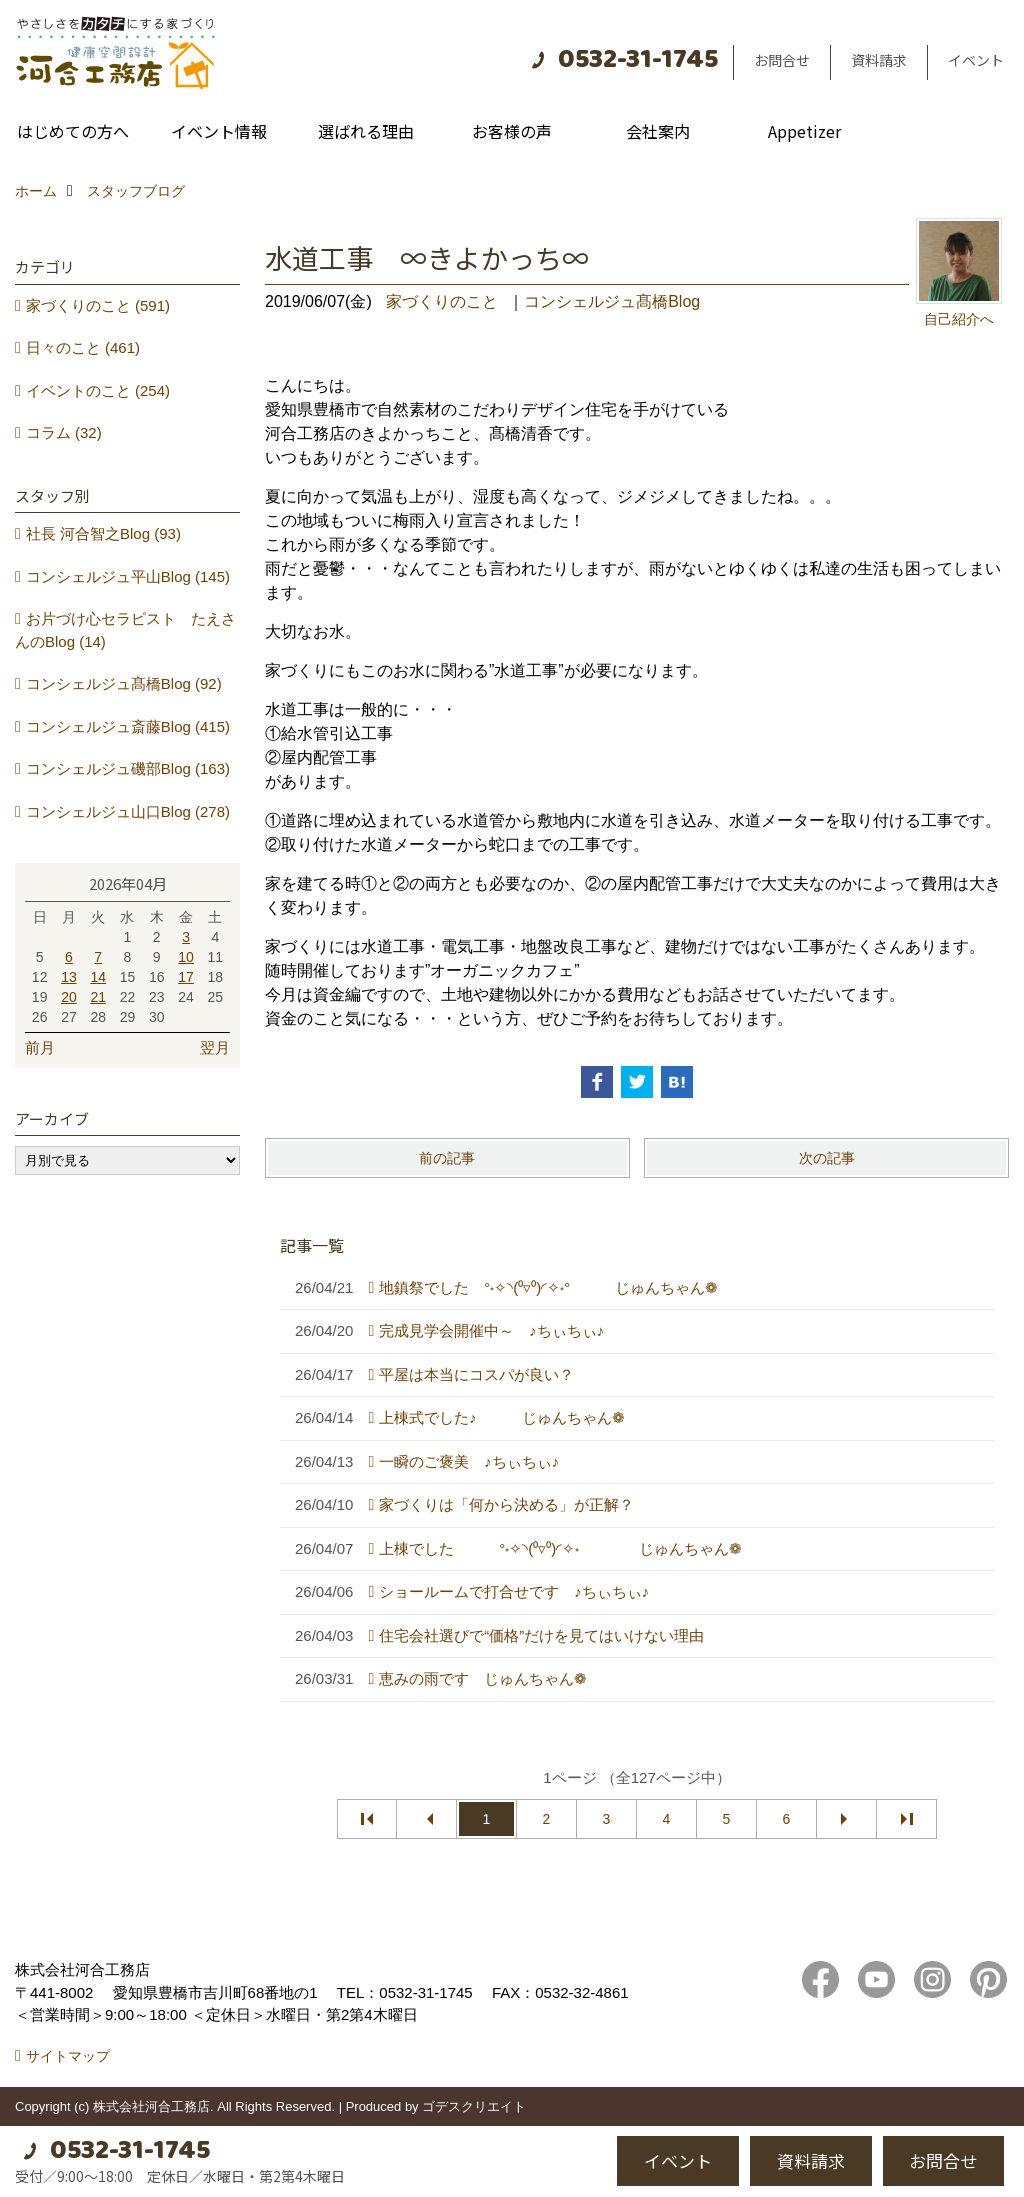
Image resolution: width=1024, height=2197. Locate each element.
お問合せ (782, 60)
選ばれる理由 (366, 131)
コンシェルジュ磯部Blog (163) (128, 768)
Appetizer (804, 131)
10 (186, 957)
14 (98, 977)
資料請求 (879, 60)
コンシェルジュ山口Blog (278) (128, 811)
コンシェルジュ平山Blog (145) (128, 576)
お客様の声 (512, 131)
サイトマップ (68, 2056)
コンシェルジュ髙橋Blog (612, 301)
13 (69, 977)
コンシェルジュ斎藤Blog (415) (128, 726)
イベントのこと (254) (98, 390)
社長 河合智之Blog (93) (103, 533)
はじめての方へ (73, 131)
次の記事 (827, 1158)
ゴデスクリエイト (474, 2106)
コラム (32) (64, 432)
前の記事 (447, 1158)
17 (186, 977)
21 (98, 997)
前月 (40, 1047)
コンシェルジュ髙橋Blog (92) (124, 683)
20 (69, 997)
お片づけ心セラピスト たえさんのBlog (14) (125, 630)
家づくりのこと (442, 301)
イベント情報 (219, 131)
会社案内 (658, 131)
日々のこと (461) (83, 347)
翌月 (215, 1047)
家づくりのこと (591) (98, 305)
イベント (976, 60)
